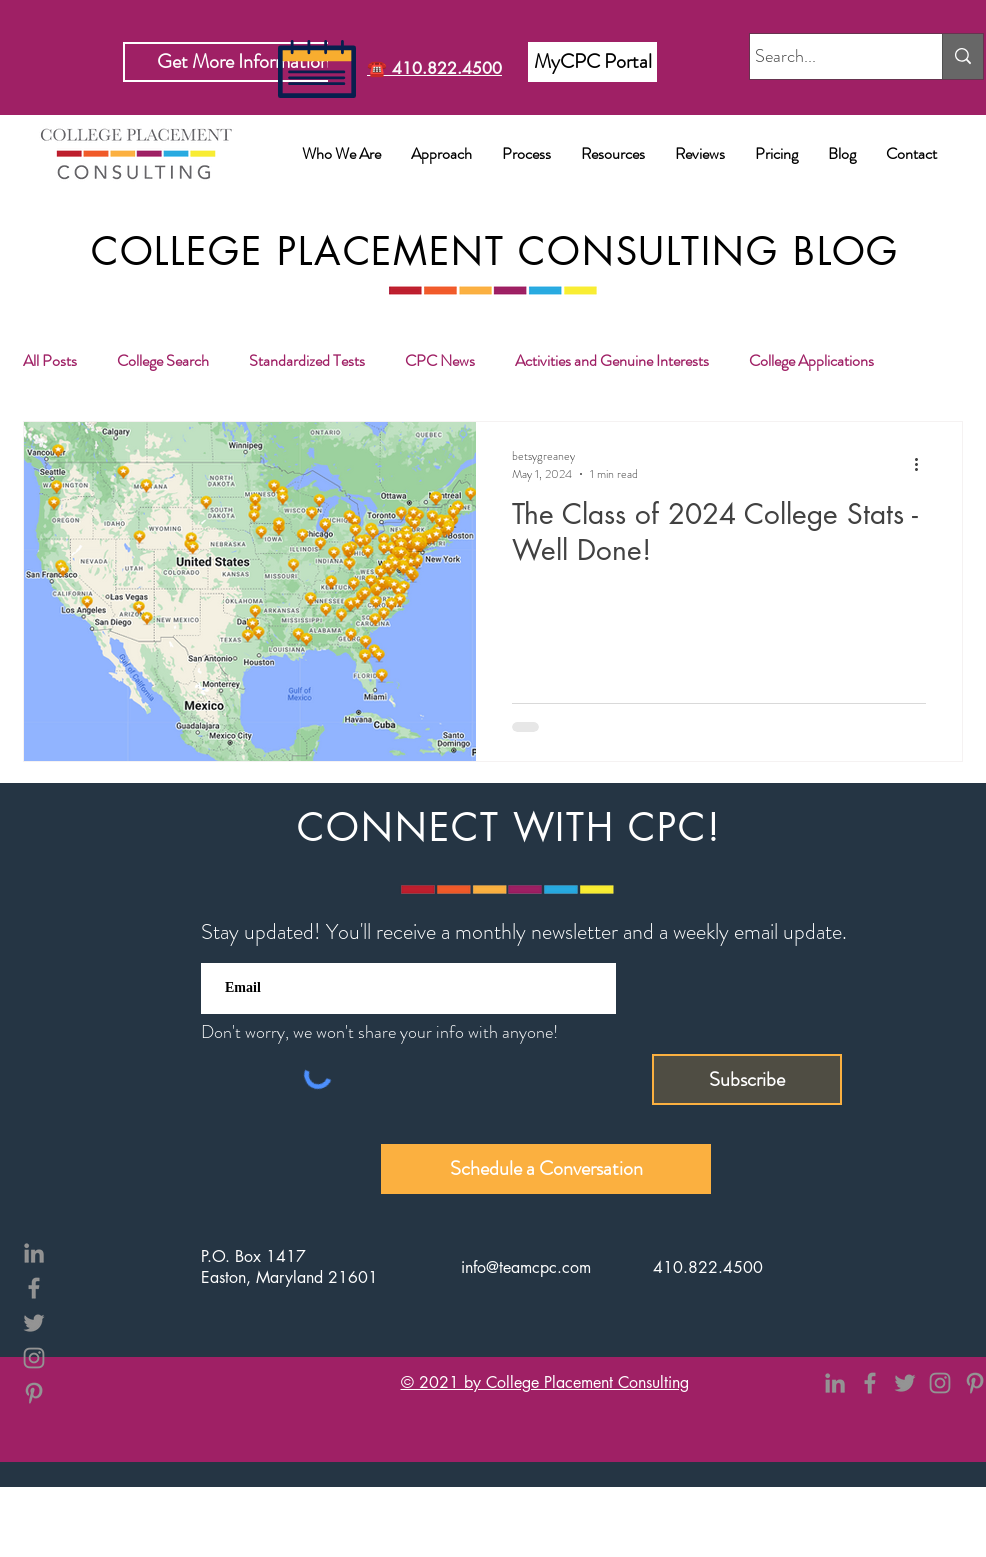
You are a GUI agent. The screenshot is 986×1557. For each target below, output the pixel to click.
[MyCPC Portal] (592, 62)
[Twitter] (34, 1323)
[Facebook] (34, 1288)
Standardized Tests (307, 361)
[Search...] (827, 56)
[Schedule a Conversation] (546, 1169)
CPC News (440, 361)
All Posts (50, 361)
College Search (163, 361)
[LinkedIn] (34, 1253)
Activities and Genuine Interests (612, 361)
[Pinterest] (34, 1393)
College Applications (811, 361)
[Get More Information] (243, 62)
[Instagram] (34, 1358)
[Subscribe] (747, 1079)
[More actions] (923, 465)
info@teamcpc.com (526, 1267)
